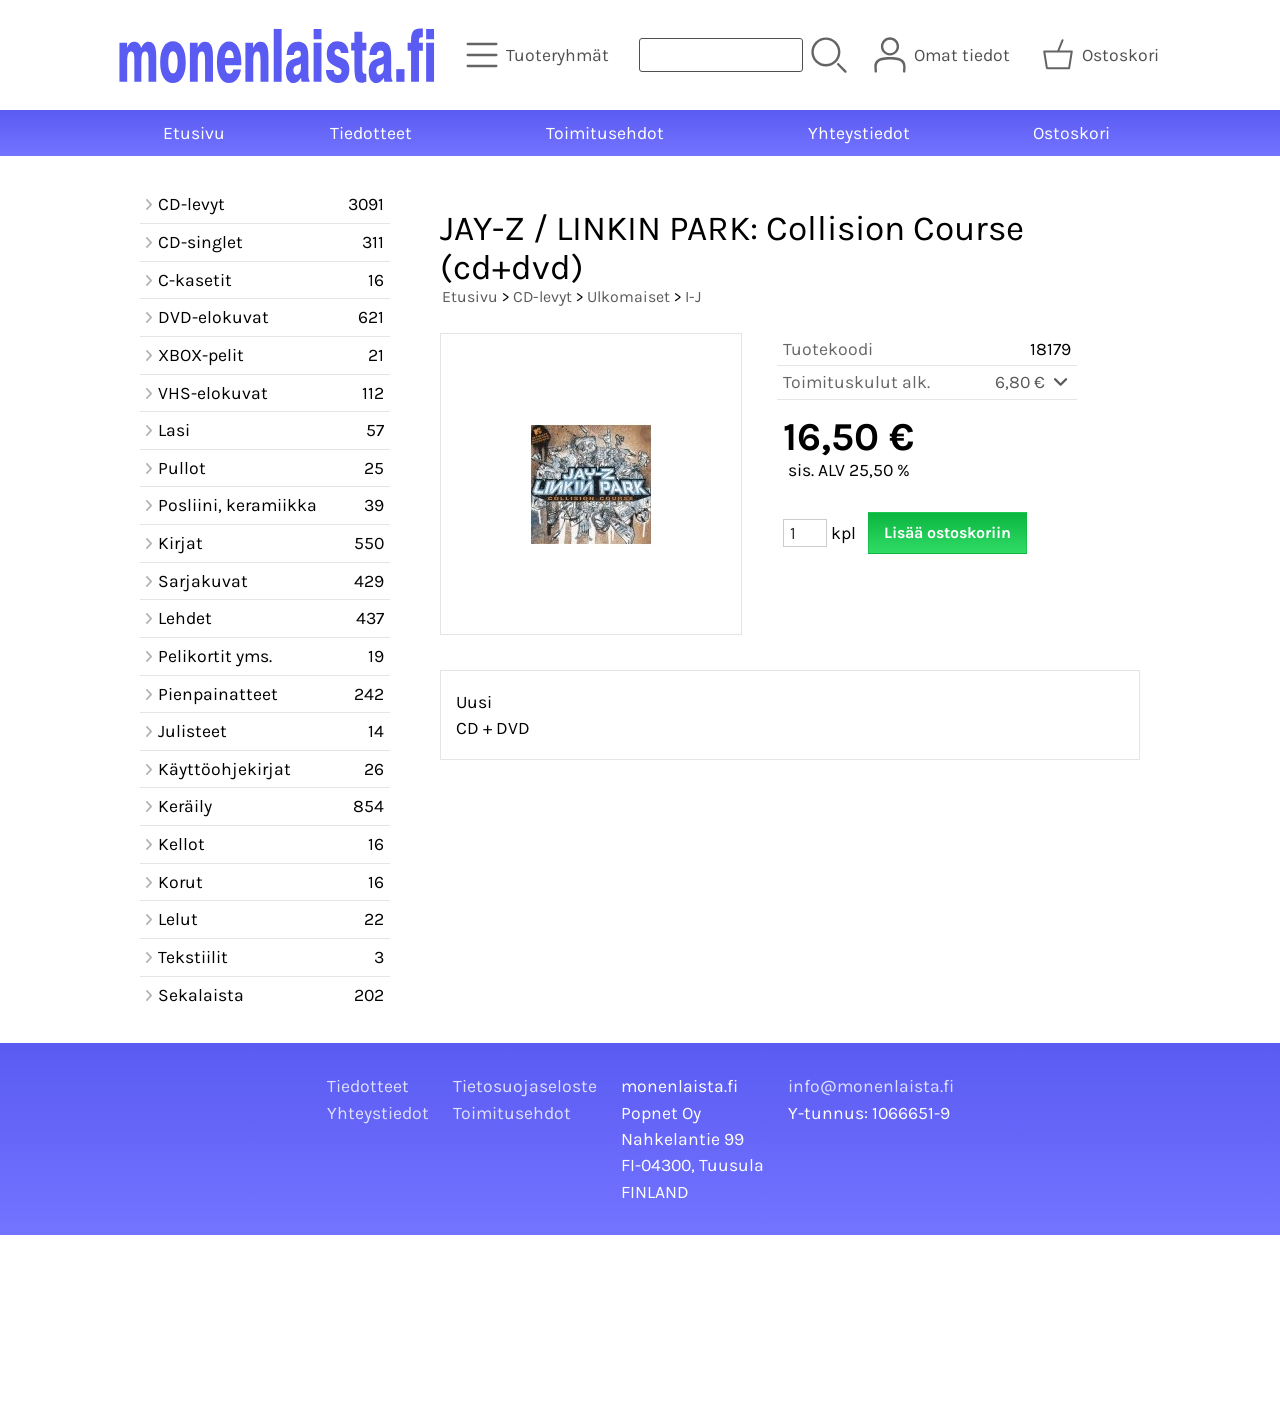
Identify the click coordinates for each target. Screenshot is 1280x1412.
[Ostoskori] (1102, 55)
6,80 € (1033, 382)
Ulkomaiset (628, 296)
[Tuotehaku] (721, 55)
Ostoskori (1071, 133)
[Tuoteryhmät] (539, 55)
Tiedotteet (371, 133)
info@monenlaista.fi (871, 1086)
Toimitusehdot (605, 133)
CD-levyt (542, 296)
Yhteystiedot (859, 133)
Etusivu (194, 133)
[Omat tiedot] (944, 55)
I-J (693, 296)
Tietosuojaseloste (525, 1086)
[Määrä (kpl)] (805, 533)
